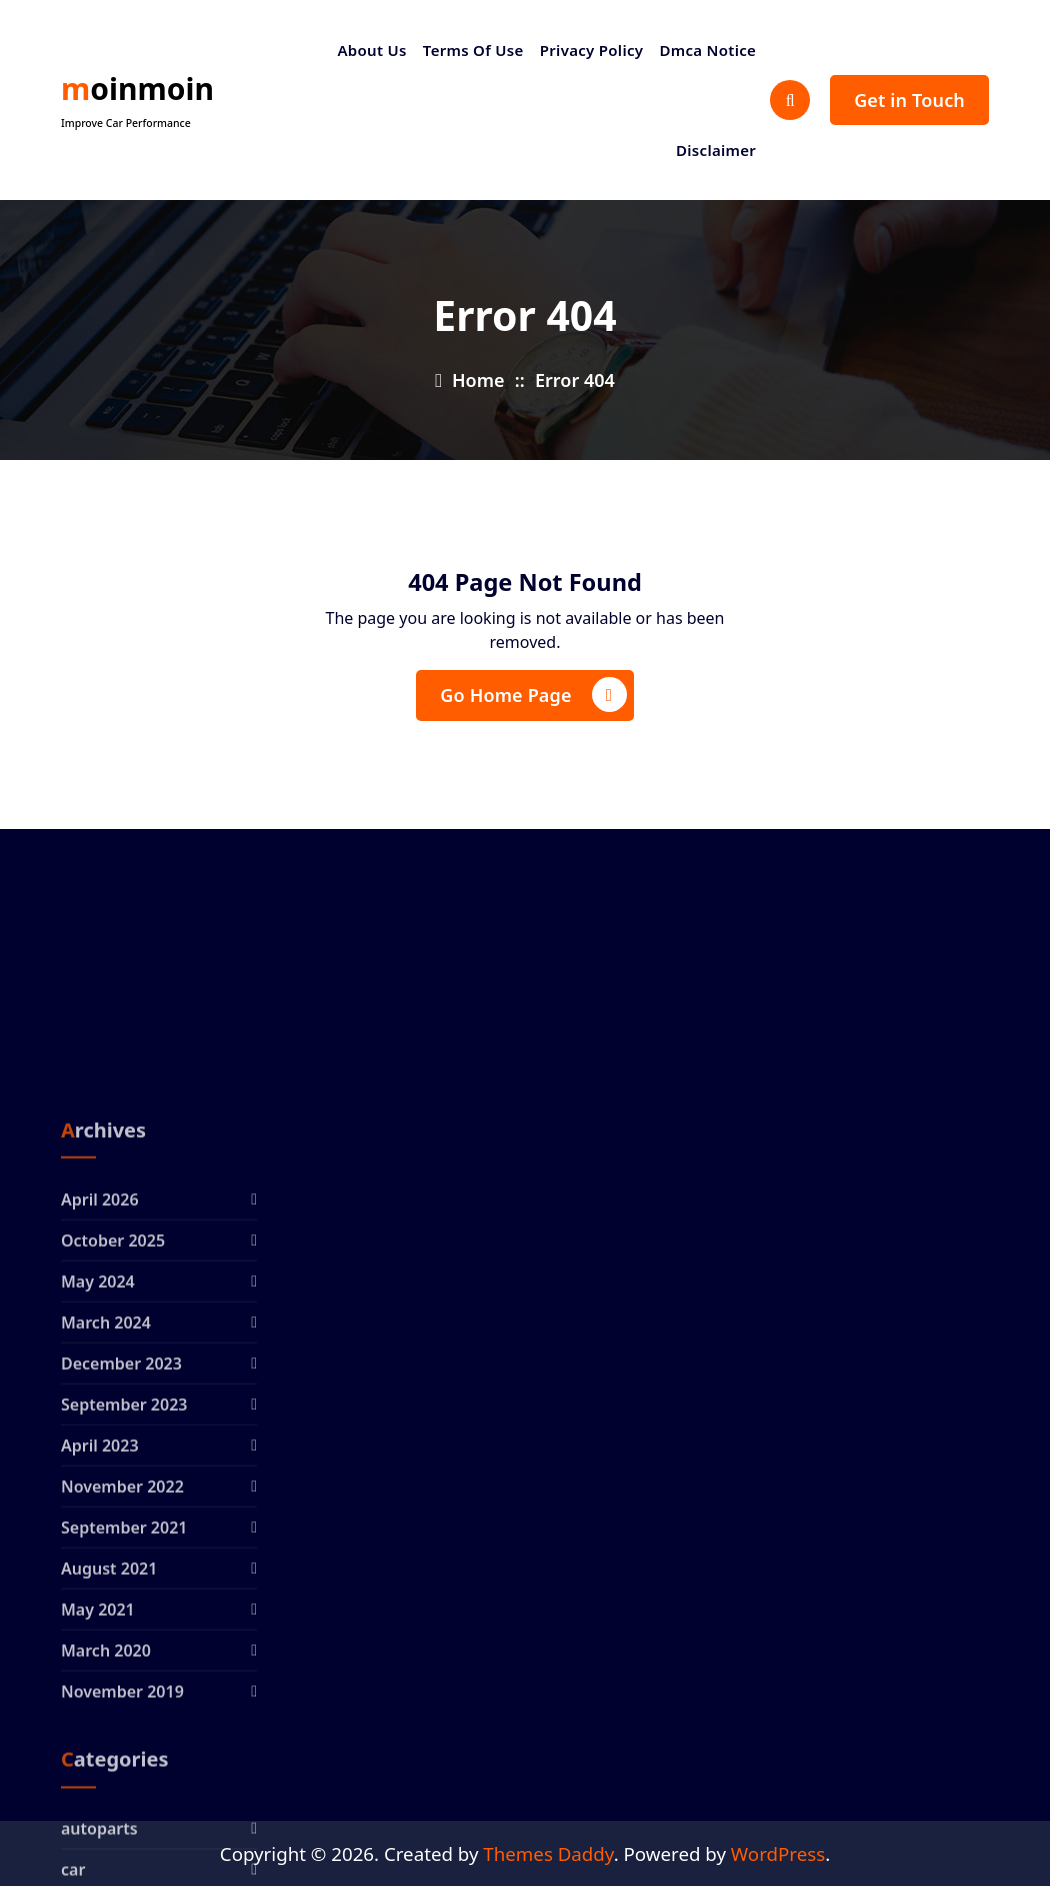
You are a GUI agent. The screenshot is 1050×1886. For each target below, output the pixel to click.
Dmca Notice (707, 50)
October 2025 (113, 1446)
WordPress (778, 1853)
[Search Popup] (790, 100)
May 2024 (98, 1487)
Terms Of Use (473, 50)
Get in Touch (909, 100)
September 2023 (124, 1610)
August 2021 (109, 1774)
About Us (371, 50)
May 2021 (98, 1815)
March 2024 (106, 1528)
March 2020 (106, 1856)
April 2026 (100, 1405)
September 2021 (124, 1733)
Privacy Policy (592, 50)
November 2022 (122, 1692)
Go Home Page (533, 694)
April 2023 (100, 1651)
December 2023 (121, 1569)
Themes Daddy (548, 1853)
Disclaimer (716, 150)
